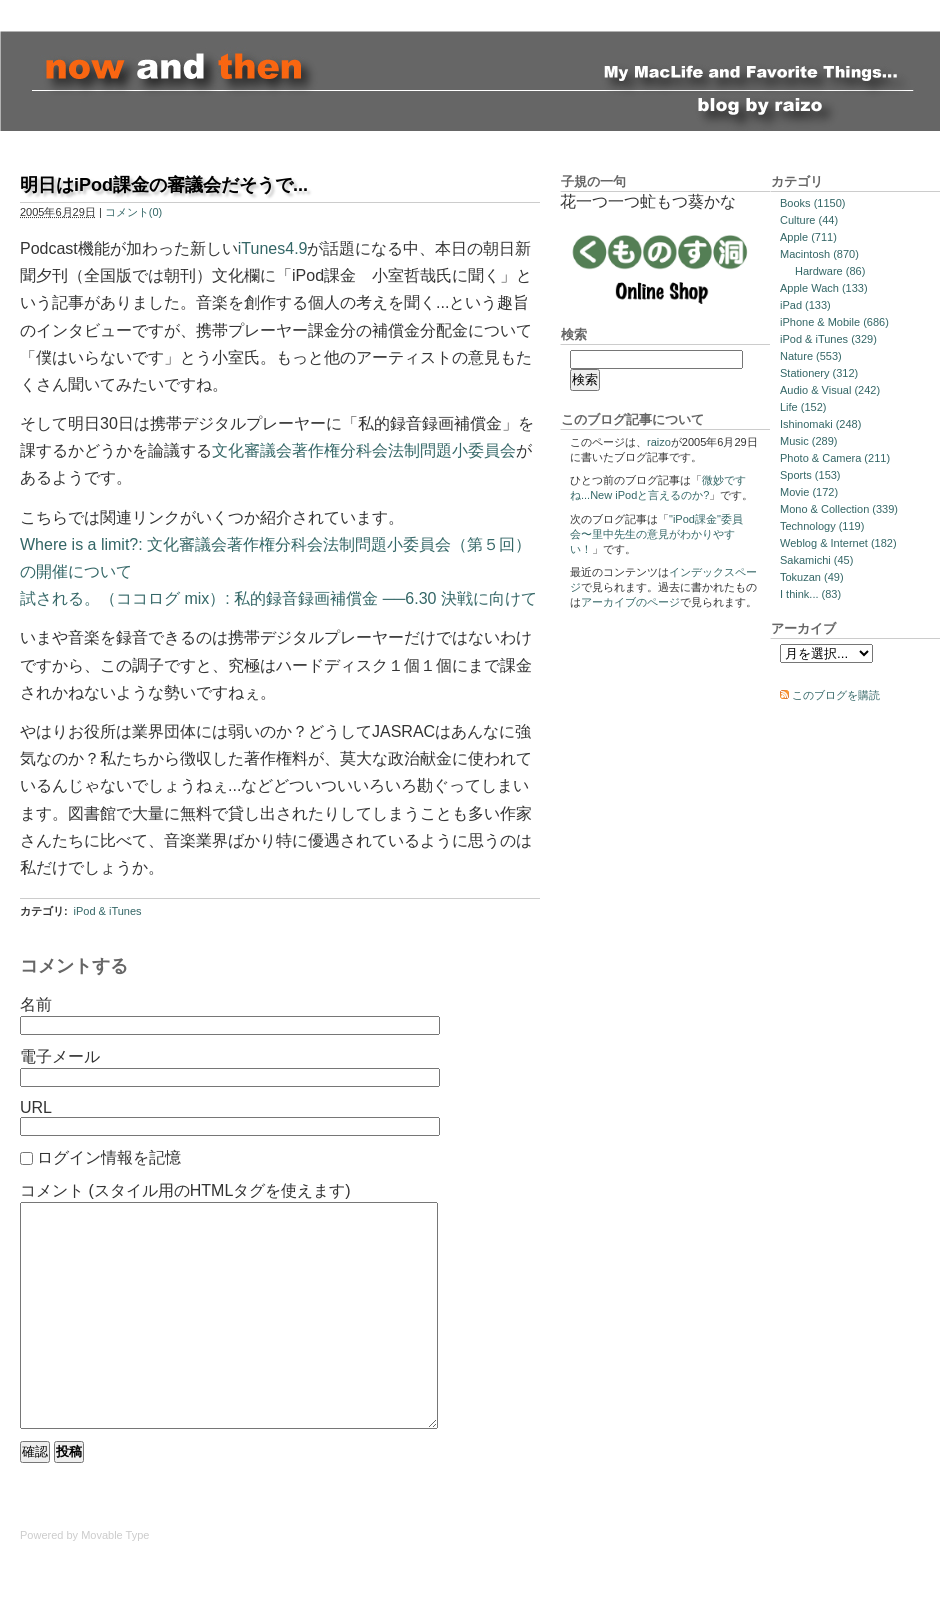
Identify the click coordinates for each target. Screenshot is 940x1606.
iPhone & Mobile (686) (834, 322)
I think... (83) (810, 594)
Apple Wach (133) (824, 288)
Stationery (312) (819, 373)
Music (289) (808, 441)
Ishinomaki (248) (820, 424)
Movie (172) (809, 492)
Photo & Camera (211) (835, 458)
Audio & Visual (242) (830, 390)
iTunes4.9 (273, 248)
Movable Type (115, 1580)
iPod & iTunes (107, 911)
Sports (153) (810, 475)
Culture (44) (809, 220)
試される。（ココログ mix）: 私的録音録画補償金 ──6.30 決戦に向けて (278, 598)
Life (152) (803, 407)
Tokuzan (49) (812, 577)
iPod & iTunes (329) (828, 339)
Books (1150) (812, 203)
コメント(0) (133, 212)
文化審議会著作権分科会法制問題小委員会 (364, 450)
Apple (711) (808, 237)
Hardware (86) (830, 271)
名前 (36, 1004)
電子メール (60, 1056)
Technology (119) (822, 526)
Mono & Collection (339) (839, 509)
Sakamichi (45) (816, 560)
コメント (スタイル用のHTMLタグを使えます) (185, 1190)
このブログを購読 (836, 695)
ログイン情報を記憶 (109, 1157)
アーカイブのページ (630, 602)
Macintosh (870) (819, 254)
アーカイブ (803, 628)
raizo (659, 442)
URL (36, 1107)
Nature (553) (811, 356)
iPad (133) (805, 305)
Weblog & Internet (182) (838, 543)
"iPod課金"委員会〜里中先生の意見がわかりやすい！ (656, 534)
